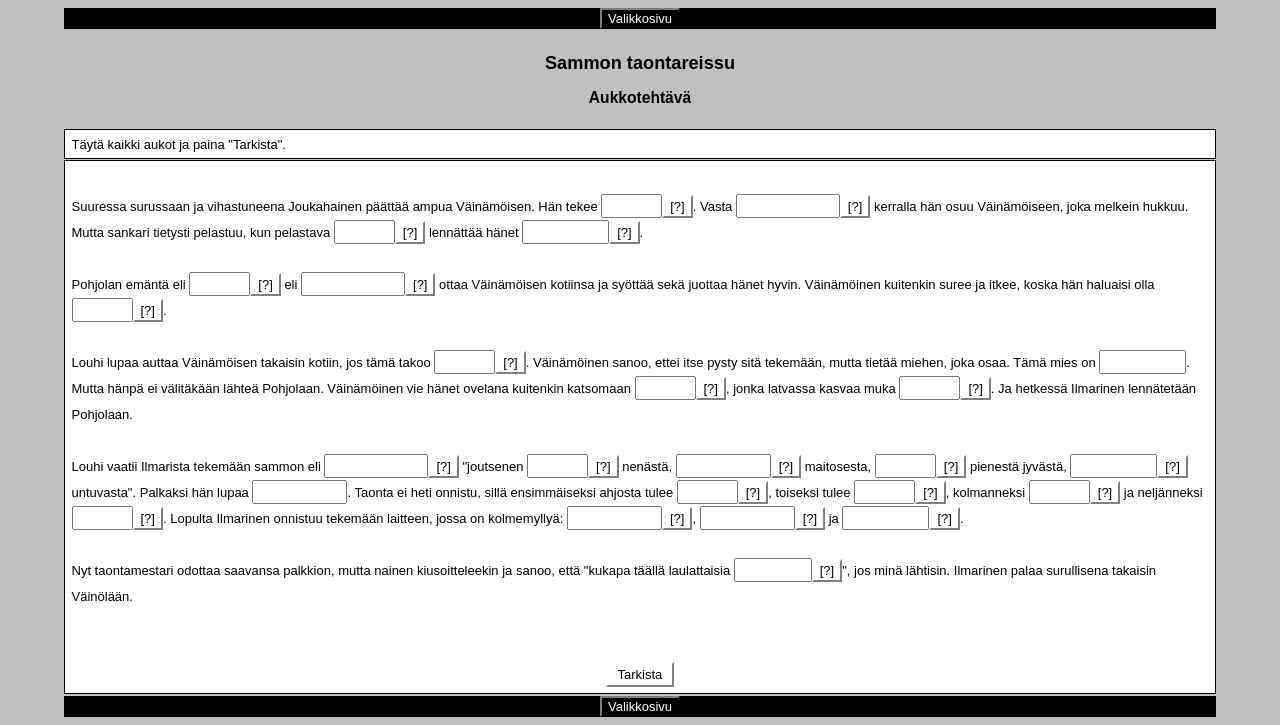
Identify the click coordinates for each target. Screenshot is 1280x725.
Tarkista (640, 674)
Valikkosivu (640, 18)
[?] (677, 206)
